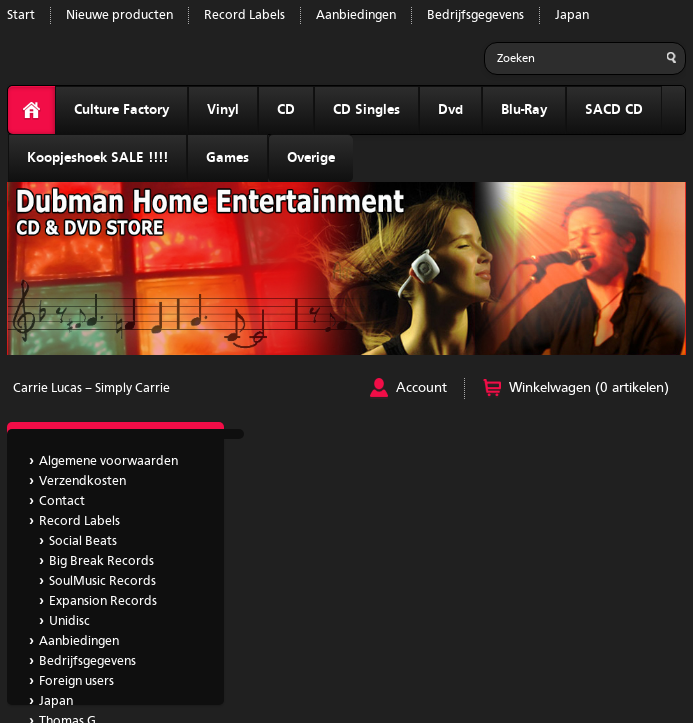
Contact (62, 501)
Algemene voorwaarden (108, 461)
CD (286, 110)
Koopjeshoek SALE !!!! (97, 158)
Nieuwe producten (119, 15)
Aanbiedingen (356, 15)
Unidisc (69, 621)
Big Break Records (101, 561)
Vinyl (223, 110)
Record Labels (244, 15)
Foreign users (76, 681)
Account (421, 388)
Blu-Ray (524, 110)
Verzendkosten (82, 481)
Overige (311, 158)
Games (227, 158)
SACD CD (614, 110)
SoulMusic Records (102, 581)
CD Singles (366, 110)
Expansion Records (103, 601)
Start (21, 15)
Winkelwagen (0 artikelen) (589, 388)
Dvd (450, 110)
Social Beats (83, 541)
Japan (572, 15)
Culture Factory (121, 110)
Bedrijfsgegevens (475, 15)
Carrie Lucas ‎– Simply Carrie (91, 388)
